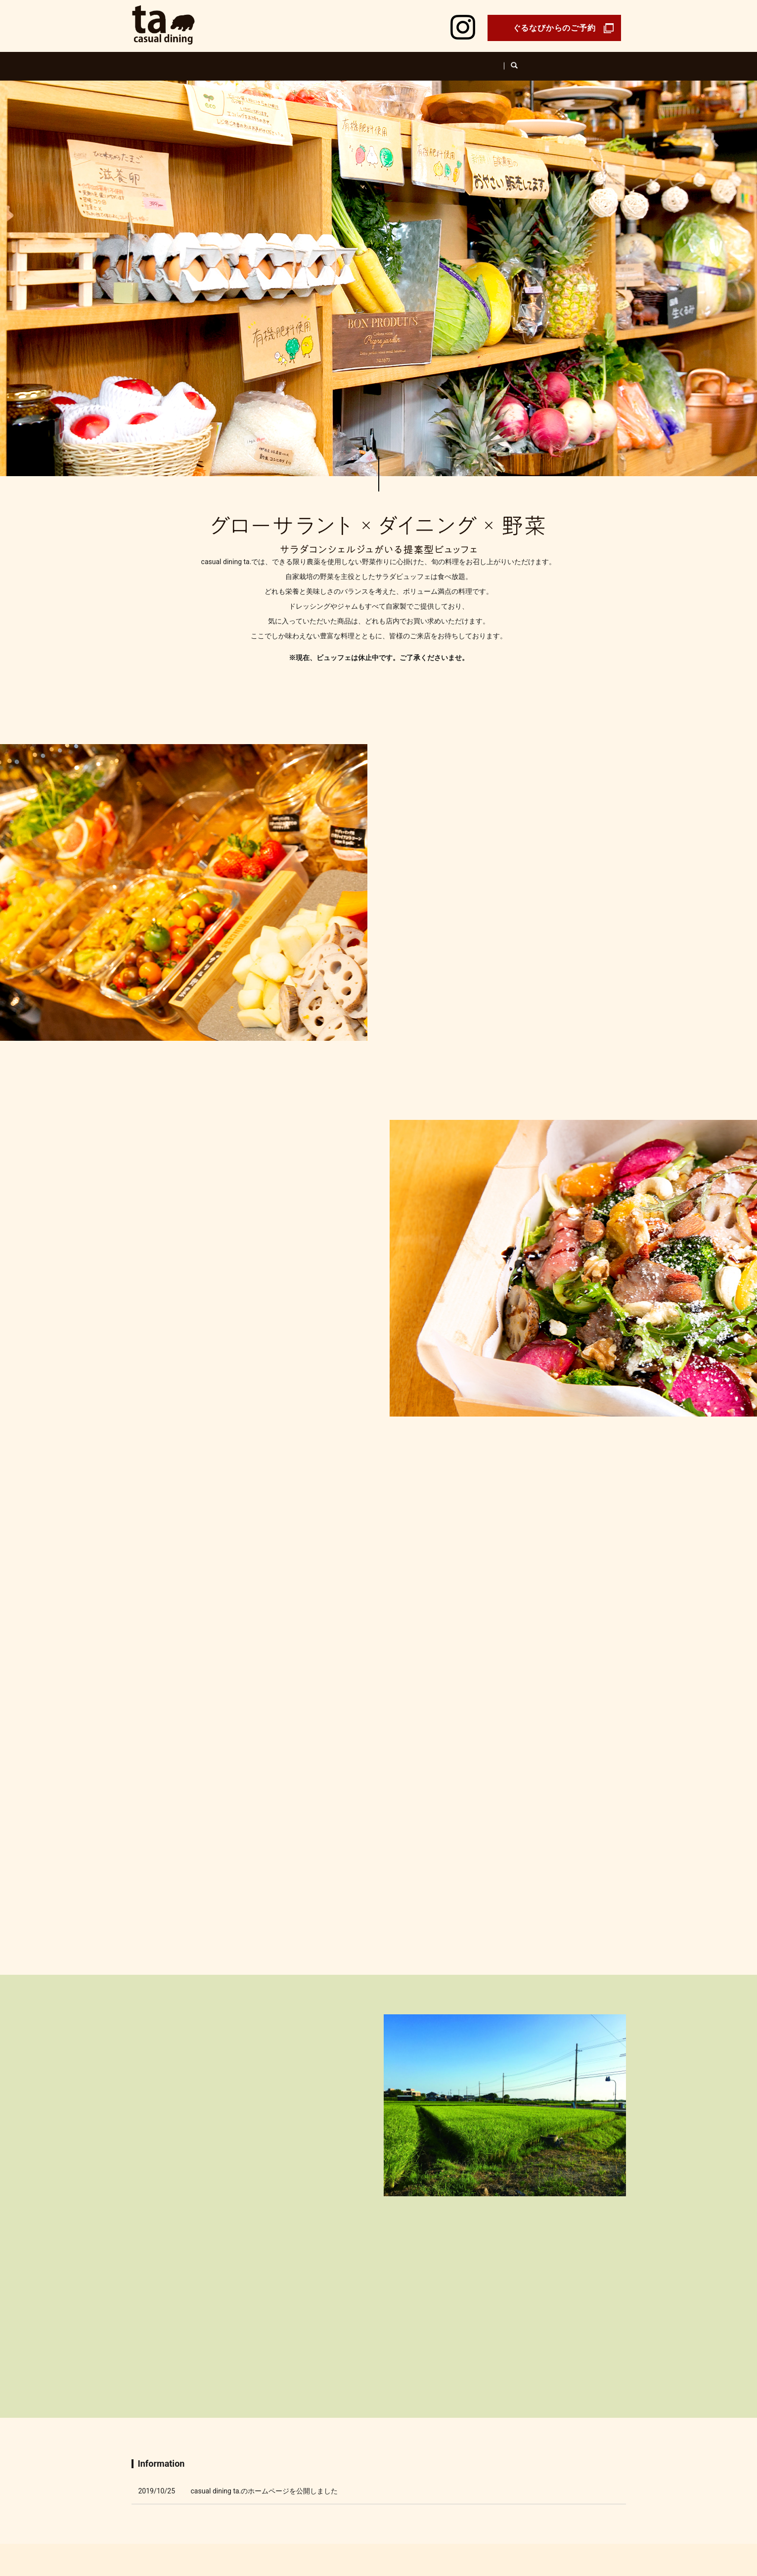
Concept (304, 61)
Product (463, 61)
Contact (446, 2524)
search (547, 61)
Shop (262, 61)
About (347, 61)
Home (224, 61)
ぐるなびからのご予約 (554, 28)
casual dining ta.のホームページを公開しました (264, 2073)
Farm (385, 61)
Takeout (508, 61)
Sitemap (523, 2524)
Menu (422, 61)
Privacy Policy (484, 2524)
